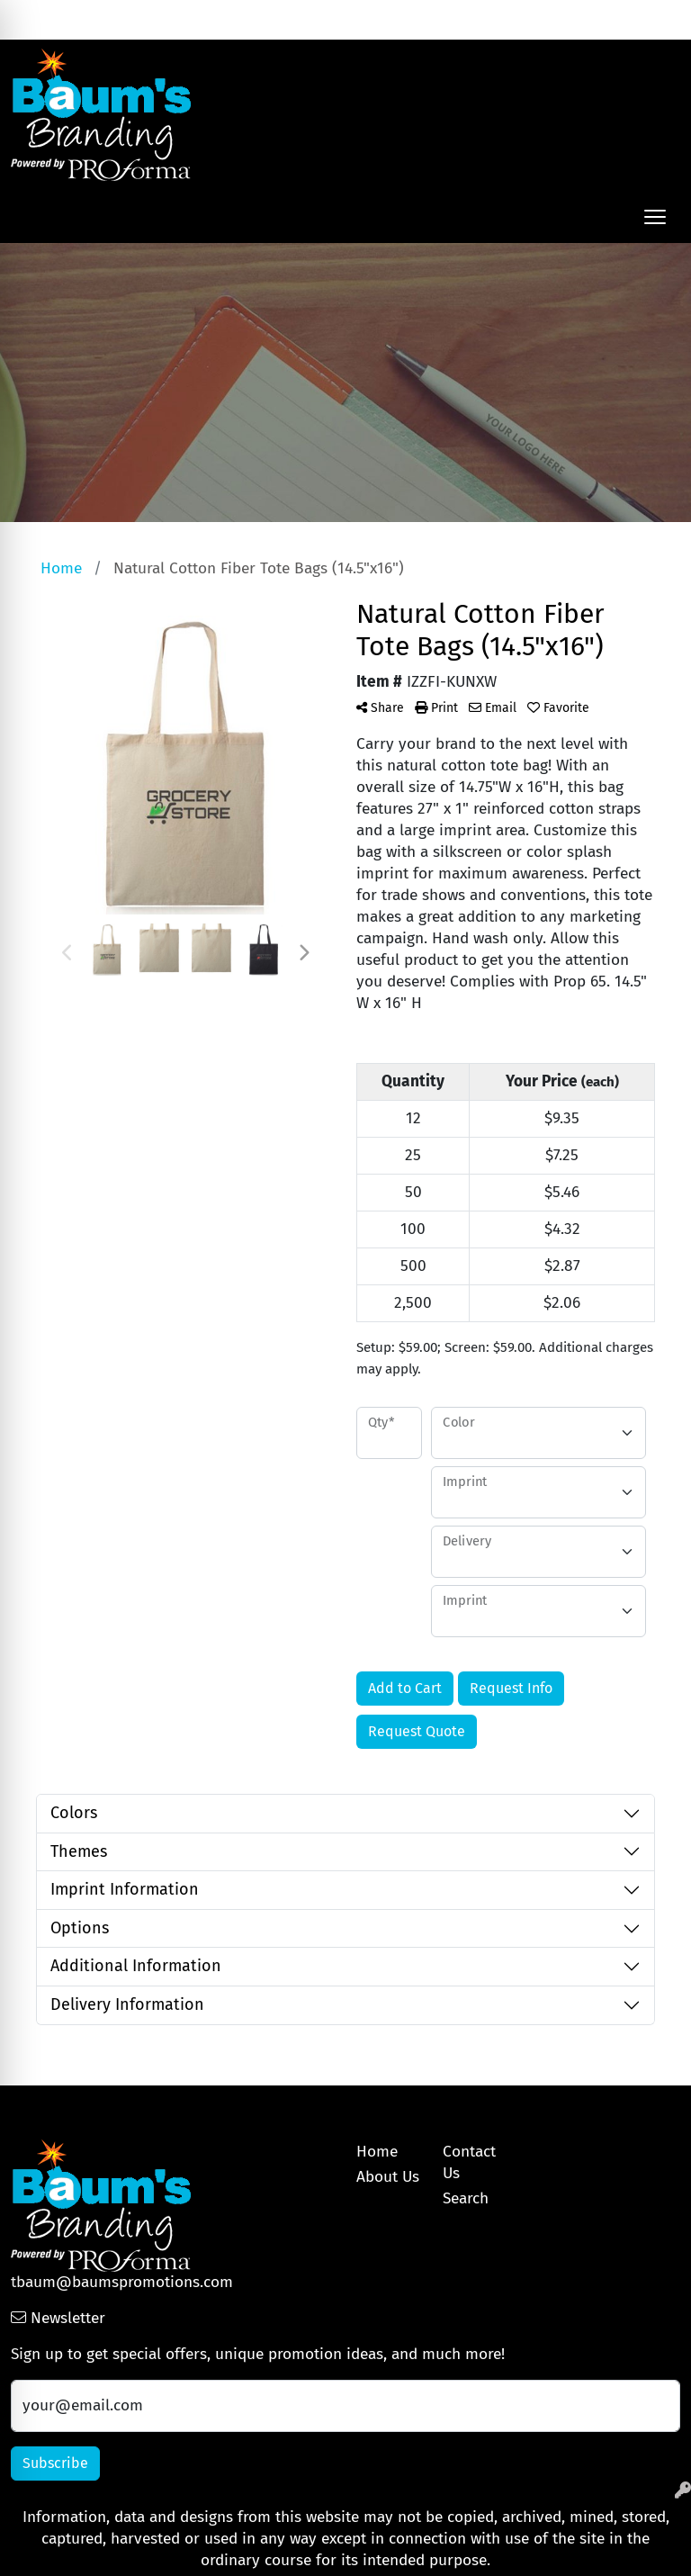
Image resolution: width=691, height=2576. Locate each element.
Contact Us (469, 2162)
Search (484, 19)
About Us (387, 2176)
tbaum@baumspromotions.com (122, 2282)
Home (377, 2151)
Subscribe (55, 2463)
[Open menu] (655, 217)
